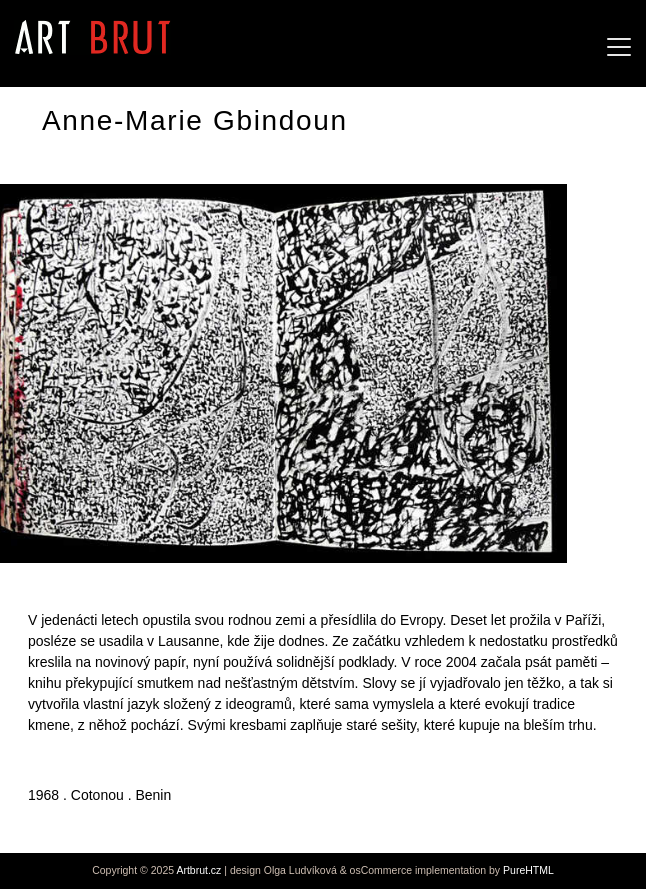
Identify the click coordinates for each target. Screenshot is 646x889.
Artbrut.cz (198, 870)
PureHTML (528, 870)
